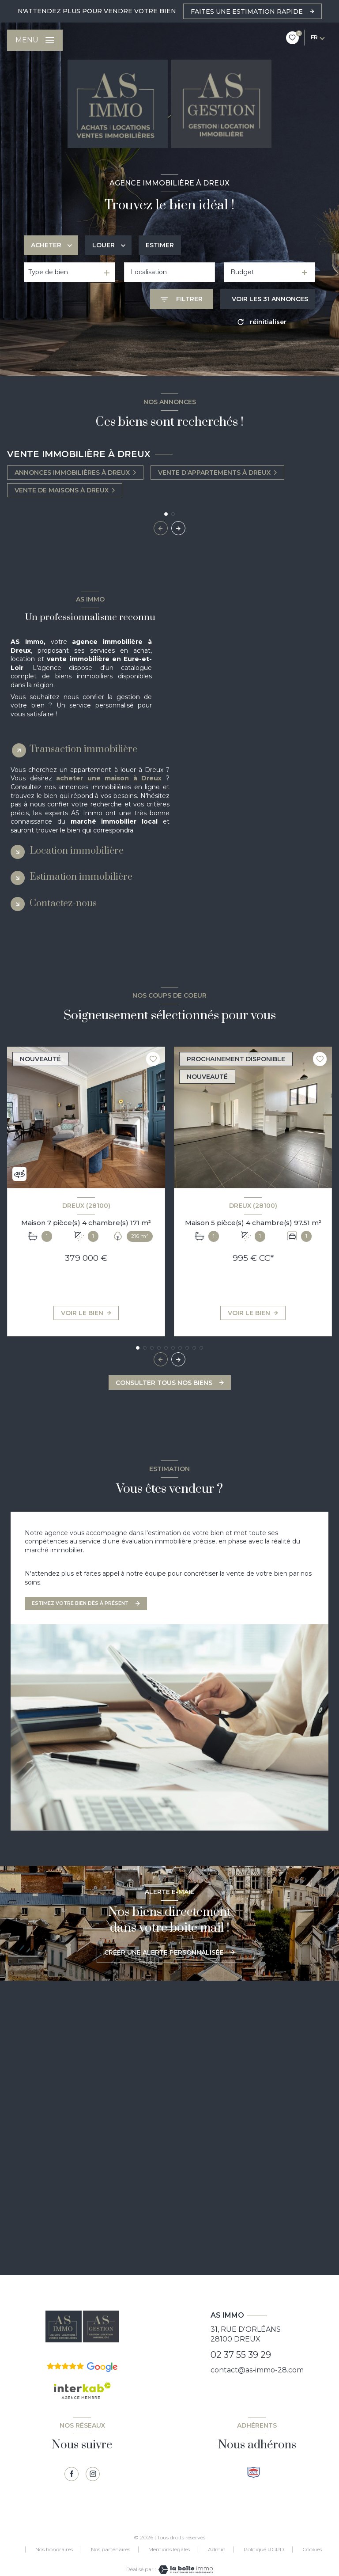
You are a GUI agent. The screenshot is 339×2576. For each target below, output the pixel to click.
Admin (217, 2549)
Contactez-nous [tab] (63, 903)
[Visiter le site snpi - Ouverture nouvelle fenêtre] (253, 2472)
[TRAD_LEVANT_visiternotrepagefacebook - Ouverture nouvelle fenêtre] (71, 2474)
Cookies (312, 2549)
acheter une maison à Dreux (109, 778)
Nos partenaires (110, 2549)
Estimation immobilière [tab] (81, 877)
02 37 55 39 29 (241, 2354)
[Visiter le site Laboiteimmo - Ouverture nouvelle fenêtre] (184, 2569)
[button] (178, 528)
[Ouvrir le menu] (35, 40)
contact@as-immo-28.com (257, 2370)
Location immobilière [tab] (77, 851)
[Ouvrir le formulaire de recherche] (181, 299)
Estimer (160, 245)
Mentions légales (169, 2549)
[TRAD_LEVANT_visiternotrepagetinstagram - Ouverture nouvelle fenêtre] (93, 2474)
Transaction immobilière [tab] (83, 749)
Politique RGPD (264, 2549)
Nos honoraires (54, 2549)
